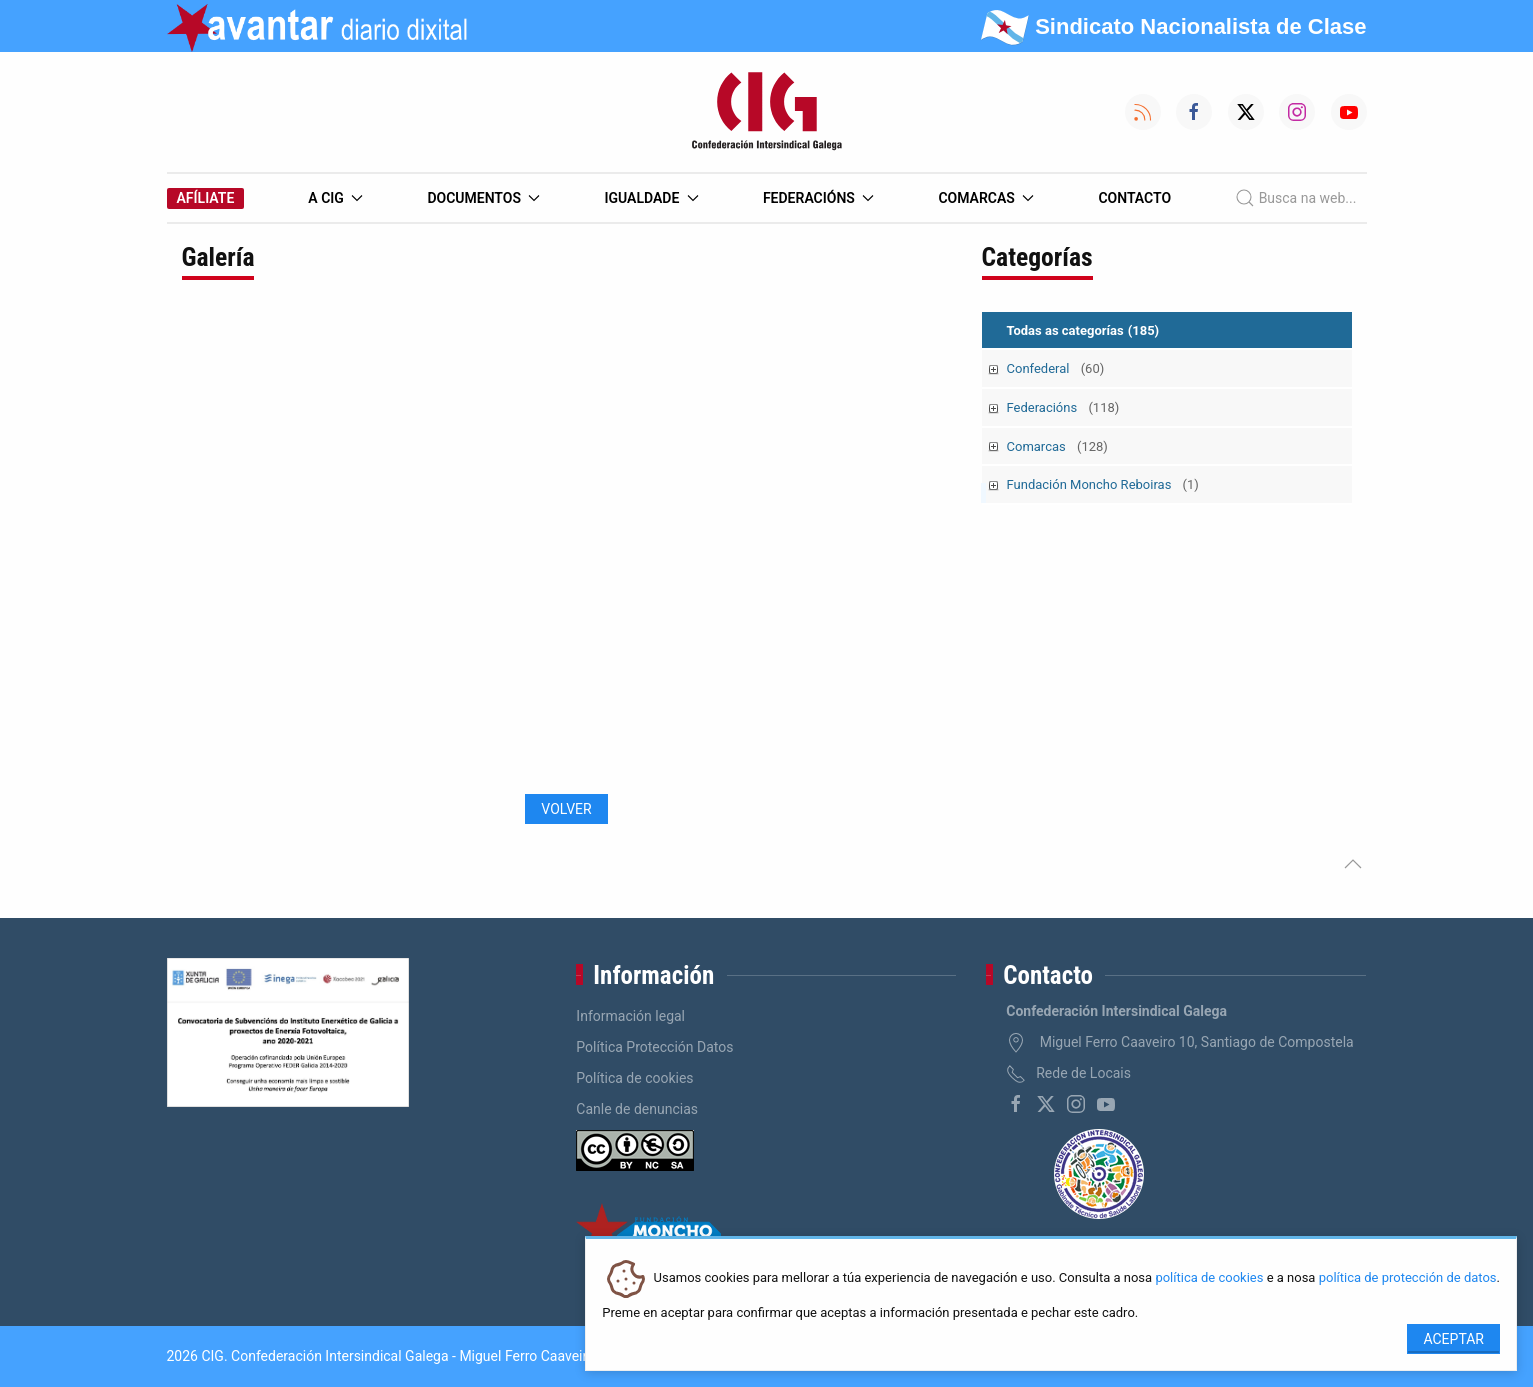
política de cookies (1209, 1278)
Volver (566, 809)
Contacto (1134, 198)
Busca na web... (1295, 198)
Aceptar (1453, 1339)
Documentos (483, 198)
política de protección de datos (1408, 1278)
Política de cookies (634, 1078)
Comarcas (986, 198)
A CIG (335, 198)
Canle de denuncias (637, 1109)
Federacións (819, 198)
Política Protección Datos (654, 1047)
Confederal (1056, 368)
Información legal (630, 1016)
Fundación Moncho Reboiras (1103, 484)
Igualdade (651, 198)
